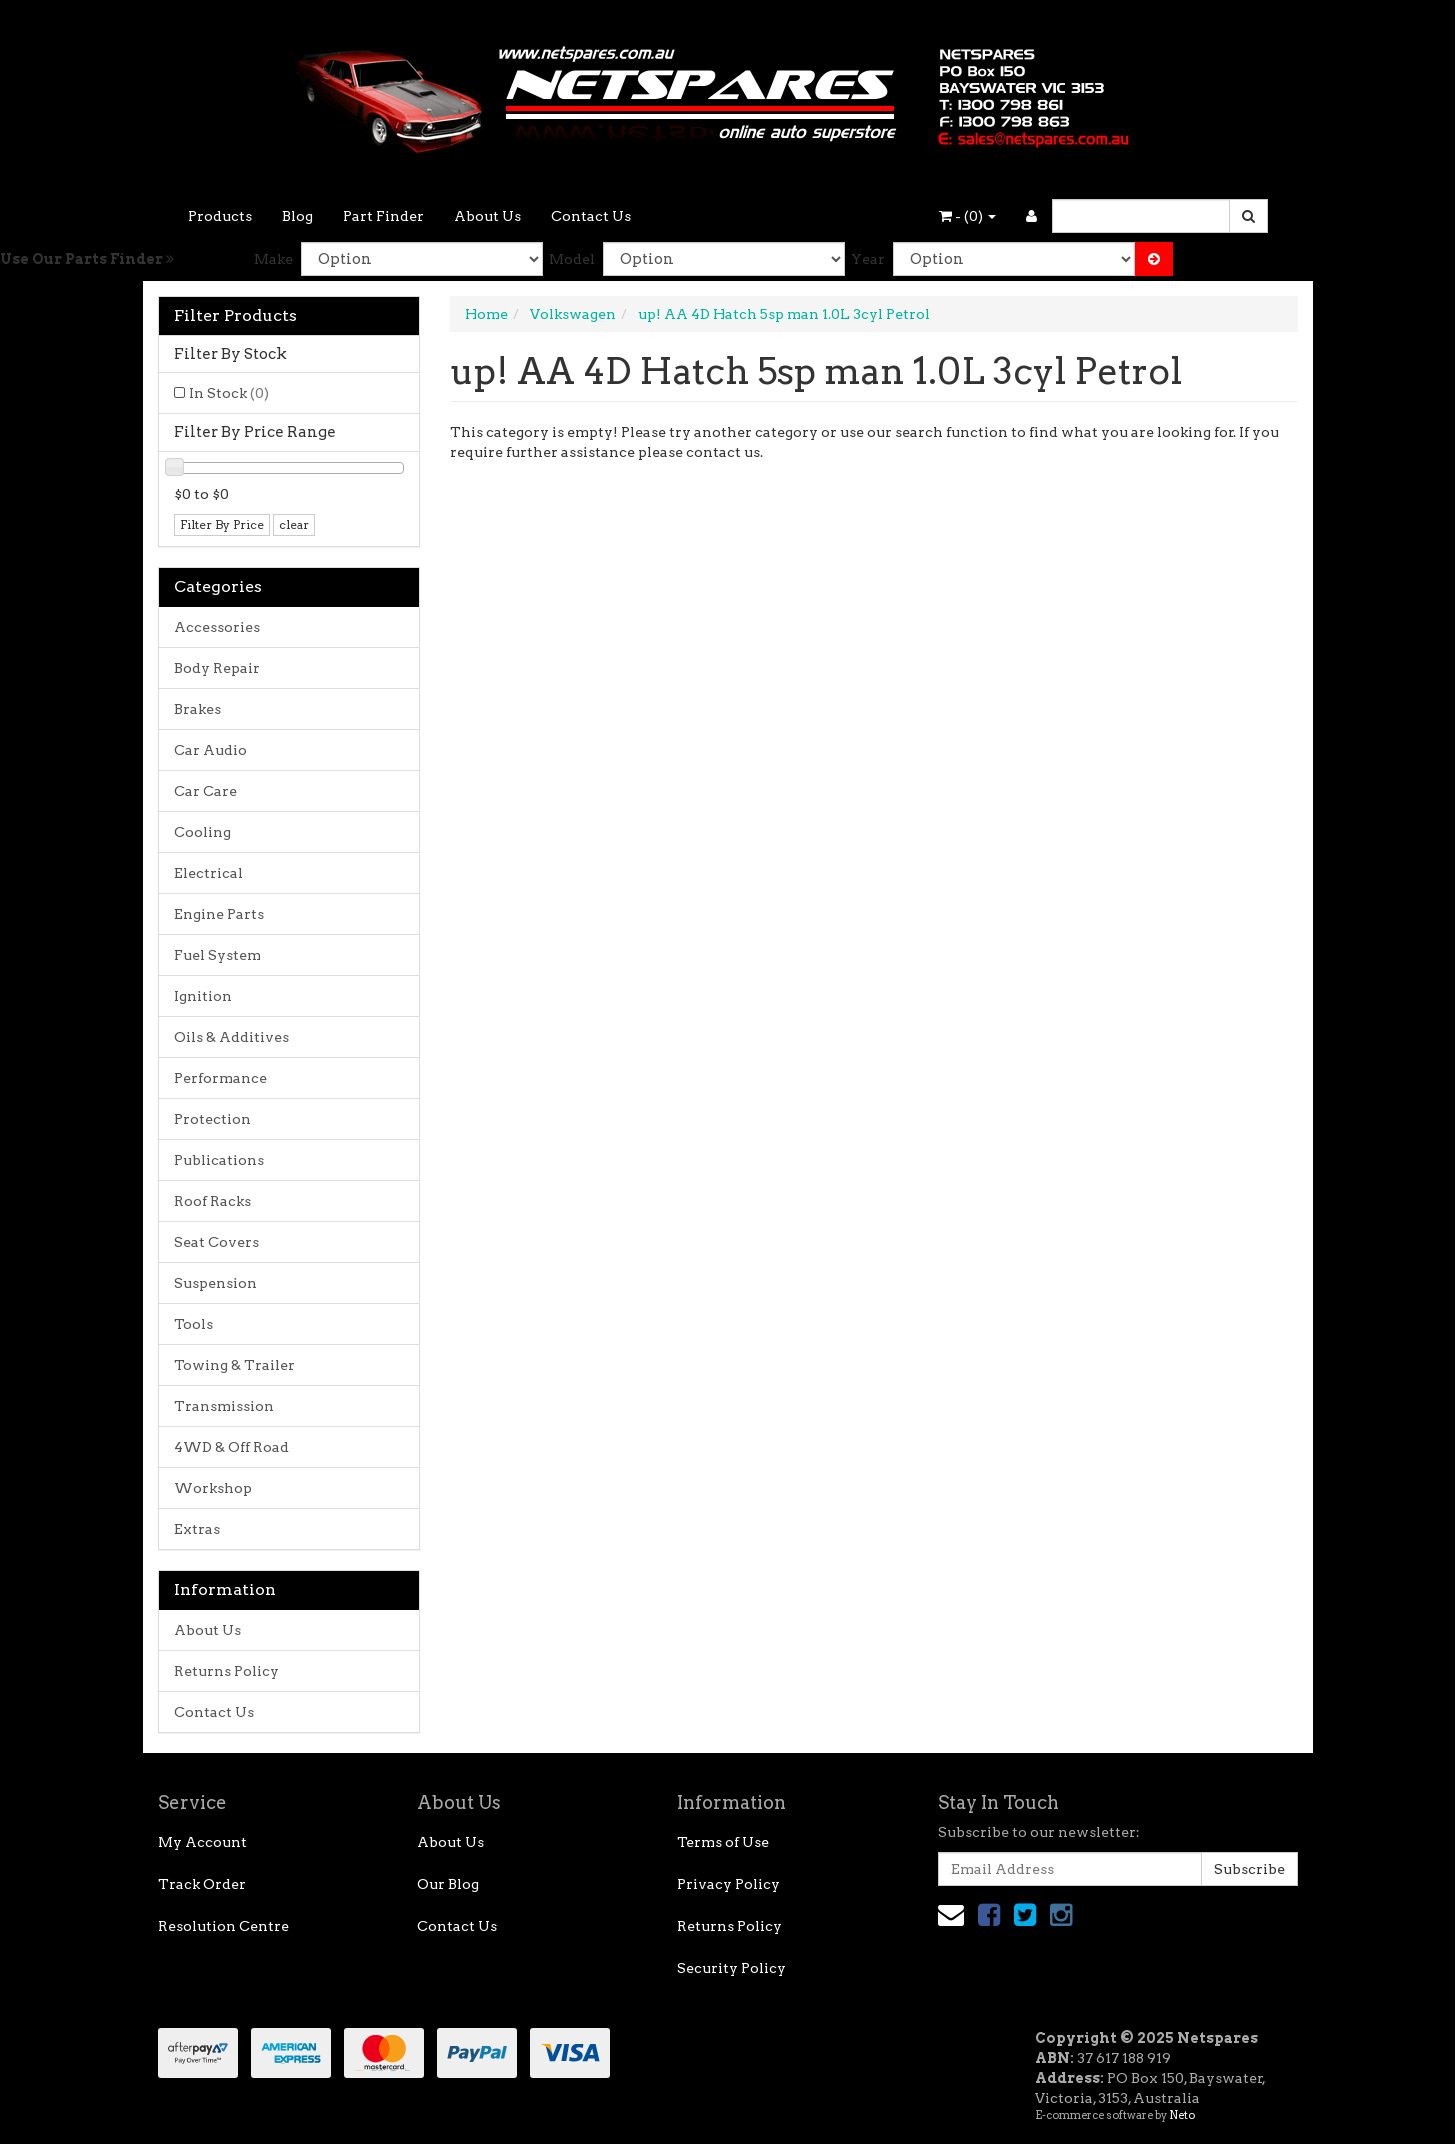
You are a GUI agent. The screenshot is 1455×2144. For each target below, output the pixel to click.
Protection (212, 1119)
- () (967, 216)
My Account (202, 1842)
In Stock (229, 393)
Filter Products (235, 316)
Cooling (202, 832)
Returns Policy (226, 1671)
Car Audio (210, 750)
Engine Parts (219, 914)
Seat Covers (216, 1242)
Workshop (213, 1488)
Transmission (224, 1406)
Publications (219, 1160)
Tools (193, 1324)
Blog (297, 216)
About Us (487, 216)
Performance (220, 1078)
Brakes (197, 709)
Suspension (215, 1283)
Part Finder (383, 216)
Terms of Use (723, 1842)
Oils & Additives (231, 1037)
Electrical (208, 873)
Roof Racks (212, 1201)
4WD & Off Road (231, 1447)
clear (294, 524)
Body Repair (217, 668)
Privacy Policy (728, 1884)
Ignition (203, 996)
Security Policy (731, 1968)
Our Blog (448, 1884)
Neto (1182, 2115)
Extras (197, 1529)
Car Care (205, 791)
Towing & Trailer (234, 1365)
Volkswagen (573, 314)
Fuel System (217, 955)
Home (486, 314)
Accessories (217, 627)
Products (220, 216)
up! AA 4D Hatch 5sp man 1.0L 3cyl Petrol (784, 314)
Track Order (202, 1884)
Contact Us (591, 216)
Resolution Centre (223, 1926)
